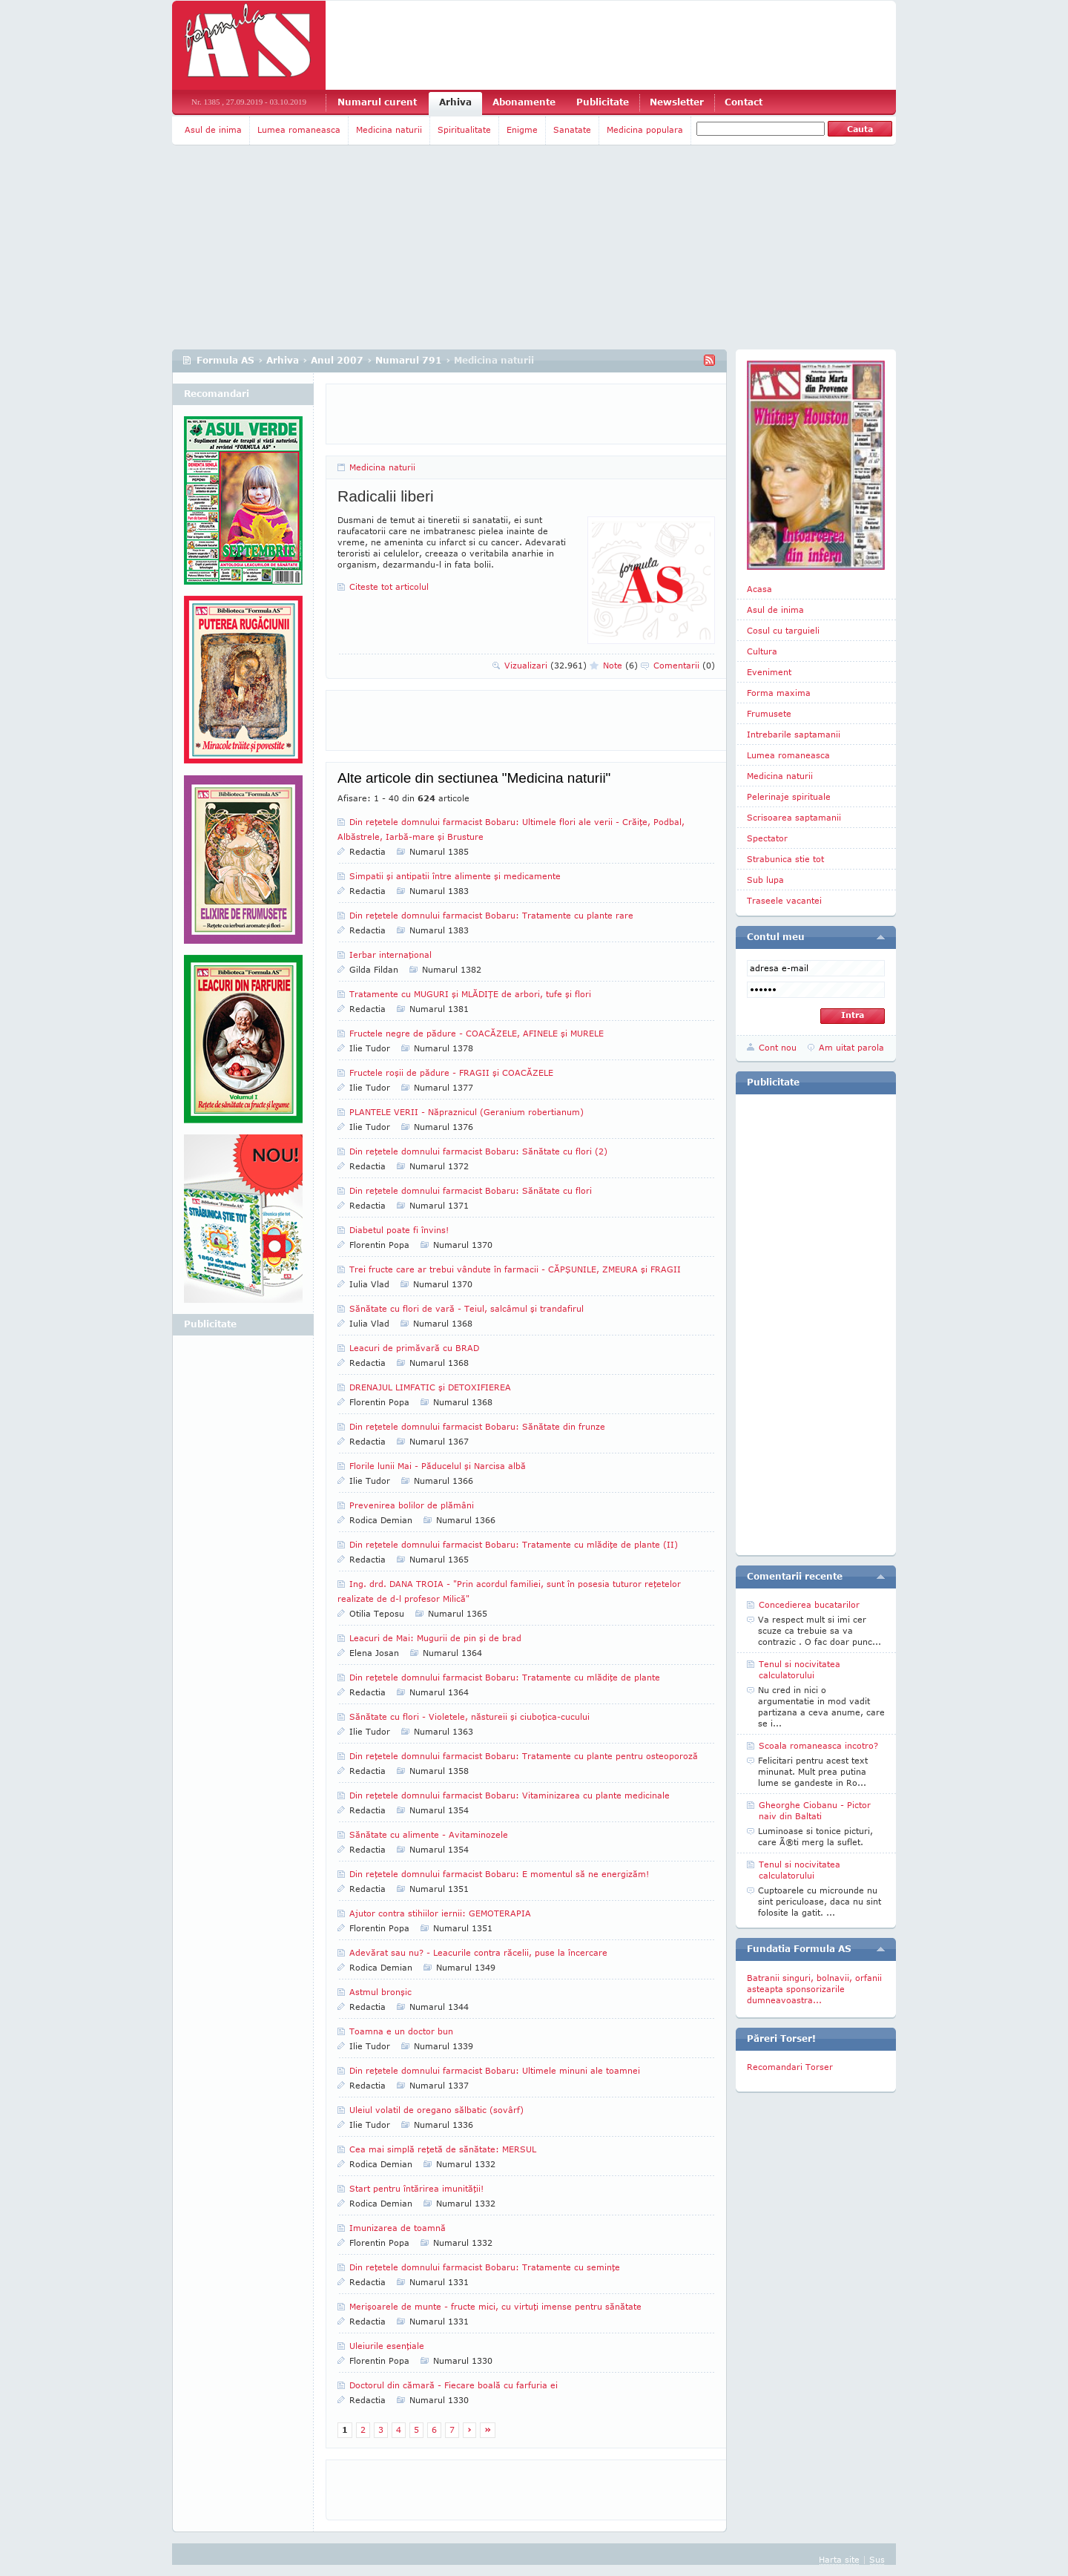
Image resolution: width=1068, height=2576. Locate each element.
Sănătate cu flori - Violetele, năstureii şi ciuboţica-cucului (469, 1716)
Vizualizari (545, 665)
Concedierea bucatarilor (809, 1604)
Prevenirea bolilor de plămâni (411, 1505)
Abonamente (524, 102)
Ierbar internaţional (390, 954)
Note (620, 665)
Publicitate (602, 102)
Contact (743, 102)
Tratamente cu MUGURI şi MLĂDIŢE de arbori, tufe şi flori (470, 994)
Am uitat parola (851, 1047)
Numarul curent (377, 102)
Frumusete (769, 713)
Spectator (767, 838)
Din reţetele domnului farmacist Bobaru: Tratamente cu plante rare (491, 915)
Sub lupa (765, 879)
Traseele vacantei (784, 900)
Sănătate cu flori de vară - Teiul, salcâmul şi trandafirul (466, 1308)
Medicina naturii (389, 129)
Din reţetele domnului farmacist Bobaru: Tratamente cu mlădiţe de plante (504, 1677)
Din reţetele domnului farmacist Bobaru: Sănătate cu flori (470, 1190)
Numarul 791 (408, 360)
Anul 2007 (337, 360)
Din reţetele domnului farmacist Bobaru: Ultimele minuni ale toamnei (494, 2070)
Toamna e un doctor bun (401, 2031)
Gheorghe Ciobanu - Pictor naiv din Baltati (815, 1810)
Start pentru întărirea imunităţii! (416, 2188)
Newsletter (677, 102)
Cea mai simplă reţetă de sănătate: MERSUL (442, 2149)
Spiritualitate (464, 129)
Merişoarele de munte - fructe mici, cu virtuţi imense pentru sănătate (495, 2306)
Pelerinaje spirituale (789, 796)
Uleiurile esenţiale (386, 2345)
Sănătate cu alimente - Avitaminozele (428, 1834)
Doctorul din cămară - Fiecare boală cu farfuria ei (453, 2385)
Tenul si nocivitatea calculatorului (799, 1669)
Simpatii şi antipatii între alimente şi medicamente (455, 876)
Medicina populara (645, 129)
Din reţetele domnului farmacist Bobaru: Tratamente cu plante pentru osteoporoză (523, 1756)
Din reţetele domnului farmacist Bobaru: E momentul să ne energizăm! (499, 1874)
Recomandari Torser (790, 2066)
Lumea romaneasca (298, 129)
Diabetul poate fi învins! (399, 1230)
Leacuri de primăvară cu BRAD (414, 1348)
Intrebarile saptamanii (793, 734)
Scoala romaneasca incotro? (818, 1745)
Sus (877, 2559)
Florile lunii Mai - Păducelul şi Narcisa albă (437, 1466)
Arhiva (455, 102)
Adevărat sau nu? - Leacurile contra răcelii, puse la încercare (478, 1952)
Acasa (759, 589)
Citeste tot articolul (389, 586)
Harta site (839, 2559)
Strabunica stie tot (785, 859)
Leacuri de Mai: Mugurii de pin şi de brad (435, 1638)
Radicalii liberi (385, 496)
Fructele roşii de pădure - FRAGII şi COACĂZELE (451, 1072)
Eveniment (769, 672)
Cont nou (778, 1047)
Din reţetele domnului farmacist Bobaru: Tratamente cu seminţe (484, 2267)
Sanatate (572, 129)
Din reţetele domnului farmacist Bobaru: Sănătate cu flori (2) (478, 1151)
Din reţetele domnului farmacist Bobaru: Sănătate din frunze (477, 1426)
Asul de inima (213, 129)
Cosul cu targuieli (783, 630)
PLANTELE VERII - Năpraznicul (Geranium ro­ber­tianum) (466, 1112)
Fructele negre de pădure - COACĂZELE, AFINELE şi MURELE (476, 1033)
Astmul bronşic (380, 1992)
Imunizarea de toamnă (397, 2227)
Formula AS (225, 360)
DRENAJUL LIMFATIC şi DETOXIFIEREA (430, 1387)
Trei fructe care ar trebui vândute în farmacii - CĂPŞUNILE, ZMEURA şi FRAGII (515, 1269)
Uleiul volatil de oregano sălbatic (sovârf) (436, 2110)
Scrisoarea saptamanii (794, 817)
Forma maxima (779, 692)
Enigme (522, 129)
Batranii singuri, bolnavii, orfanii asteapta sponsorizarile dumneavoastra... (814, 1989)
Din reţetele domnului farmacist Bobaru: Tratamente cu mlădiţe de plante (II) (513, 1544)
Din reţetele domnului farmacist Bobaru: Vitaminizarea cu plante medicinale (509, 1795)
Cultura (762, 651)
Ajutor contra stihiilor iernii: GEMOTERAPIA (440, 1913)
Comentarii (684, 665)
